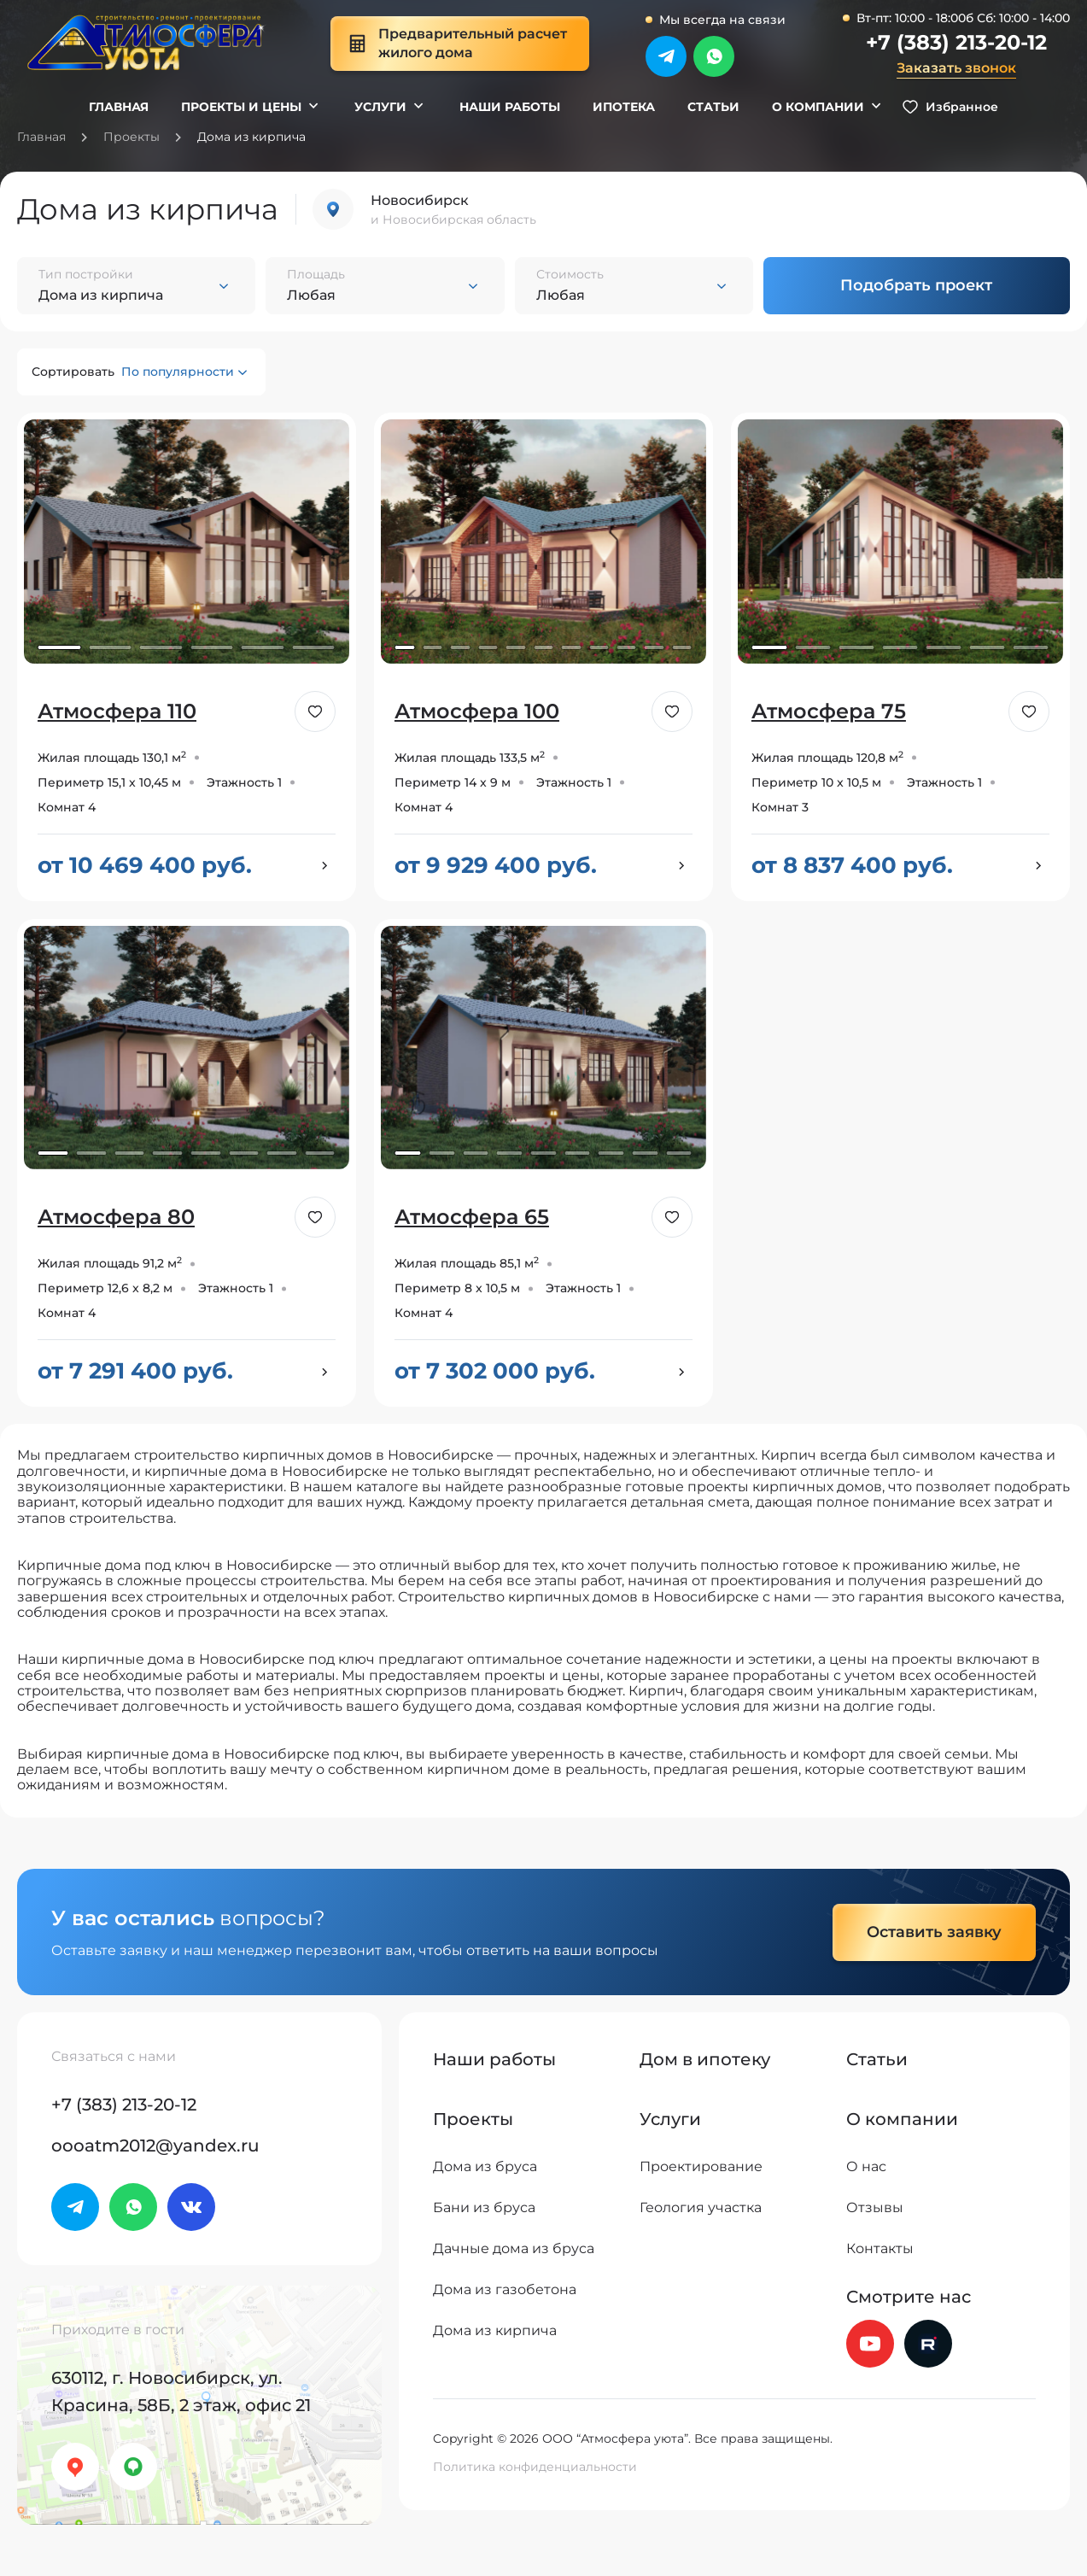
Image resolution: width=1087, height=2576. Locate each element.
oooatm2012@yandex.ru (155, 2145)
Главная (119, 106)
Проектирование (701, 2166)
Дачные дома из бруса (513, 2248)
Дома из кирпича (495, 2330)
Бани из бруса (484, 2207)
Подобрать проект (916, 285)
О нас (866, 2166)
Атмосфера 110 (117, 711)
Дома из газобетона (504, 2289)
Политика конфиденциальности (535, 2466)
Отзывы (874, 2207)
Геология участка (701, 2207)
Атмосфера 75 (828, 711)
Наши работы (509, 106)
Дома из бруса (485, 2166)
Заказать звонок (956, 68)
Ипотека (624, 106)
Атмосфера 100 (476, 711)
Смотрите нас (908, 2296)
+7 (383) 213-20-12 (956, 42)
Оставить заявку (934, 1932)
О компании (818, 106)
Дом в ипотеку (705, 2059)
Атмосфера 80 (116, 1216)
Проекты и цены (241, 106)
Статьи (713, 106)
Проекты (131, 136)
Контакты (880, 2248)
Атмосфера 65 (471, 1216)
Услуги (380, 106)
